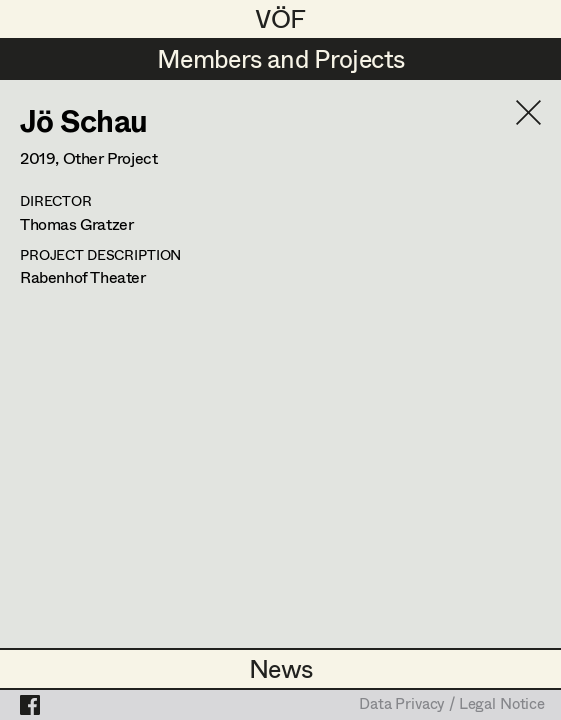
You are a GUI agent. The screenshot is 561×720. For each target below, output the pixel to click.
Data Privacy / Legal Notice (452, 705)
